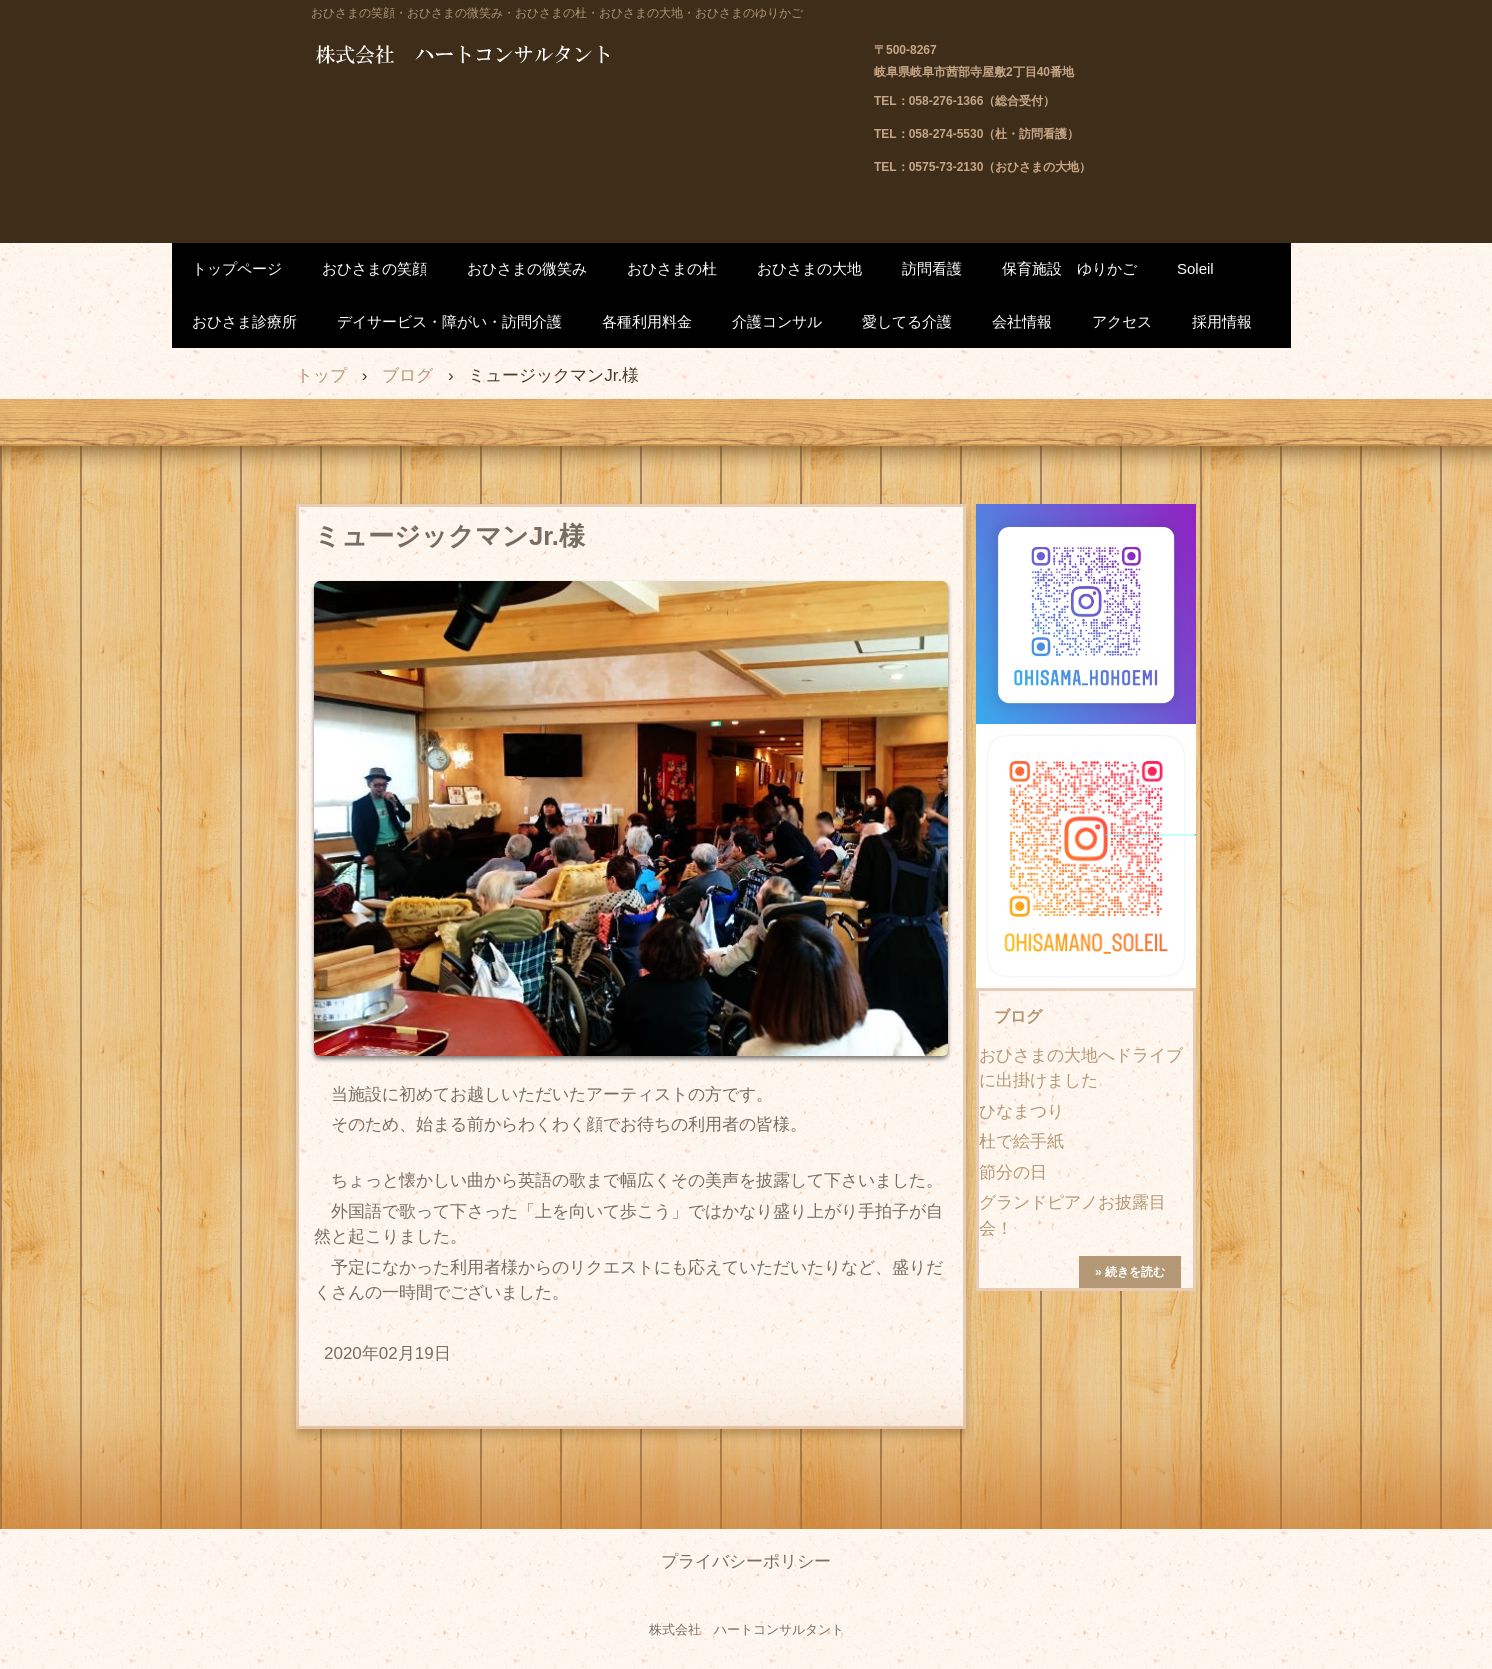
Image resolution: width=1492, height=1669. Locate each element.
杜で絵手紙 (1021, 1141)
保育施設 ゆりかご (1069, 268)
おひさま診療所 (244, 321)
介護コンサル (777, 321)
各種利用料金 (647, 321)
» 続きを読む (1130, 1272)
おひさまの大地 (809, 268)
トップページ (237, 268)
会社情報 (1022, 321)
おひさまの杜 (672, 268)
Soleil (1195, 268)
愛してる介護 (907, 321)
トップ (321, 375)
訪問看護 (932, 268)
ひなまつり (1021, 1111)
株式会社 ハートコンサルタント (516, 56)
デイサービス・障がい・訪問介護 (449, 321)
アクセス (1122, 321)
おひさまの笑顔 (374, 268)
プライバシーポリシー (746, 1561)
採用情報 (1222, 321)
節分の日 (1013, 1172)
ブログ (407, 375)
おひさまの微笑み (527, 268)
